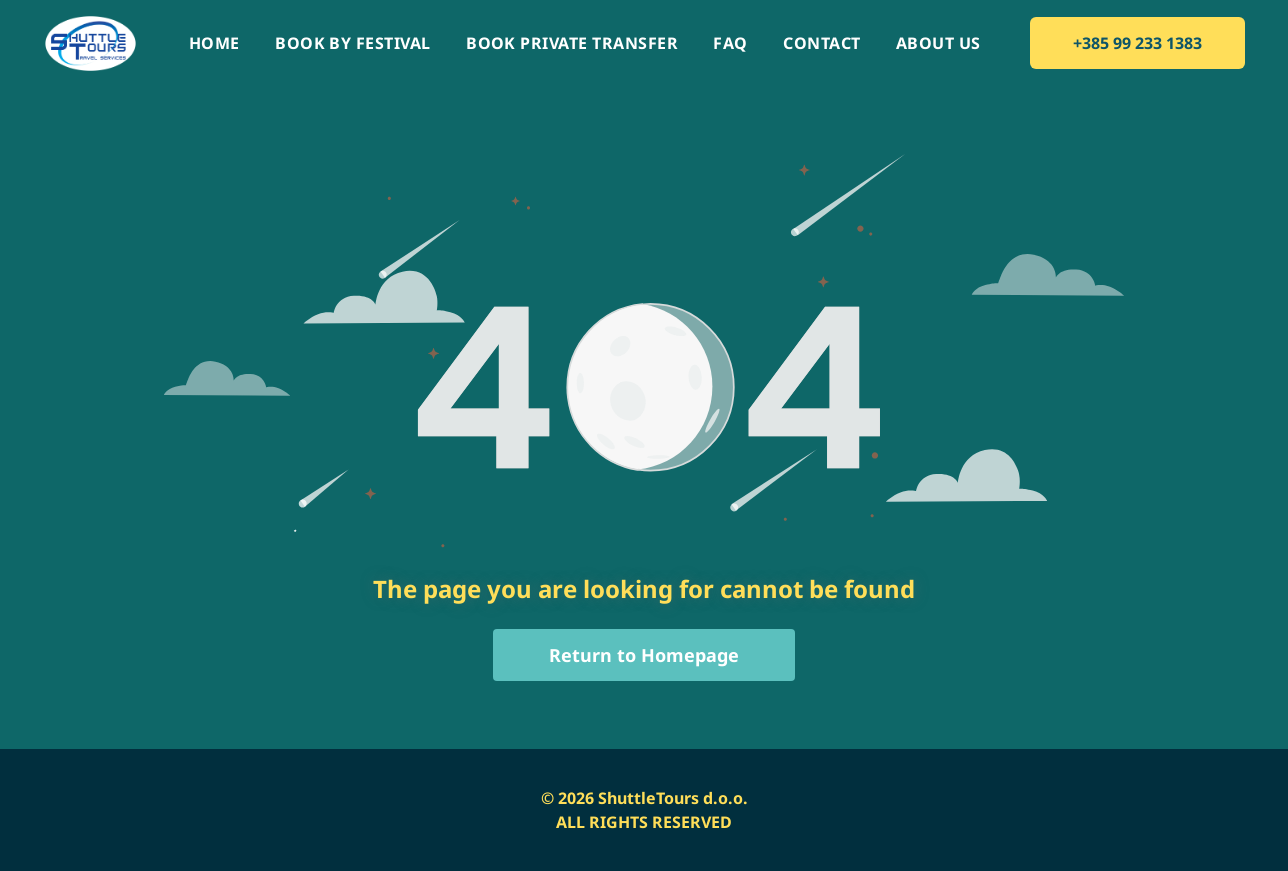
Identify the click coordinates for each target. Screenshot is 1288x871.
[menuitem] (214, 43)
